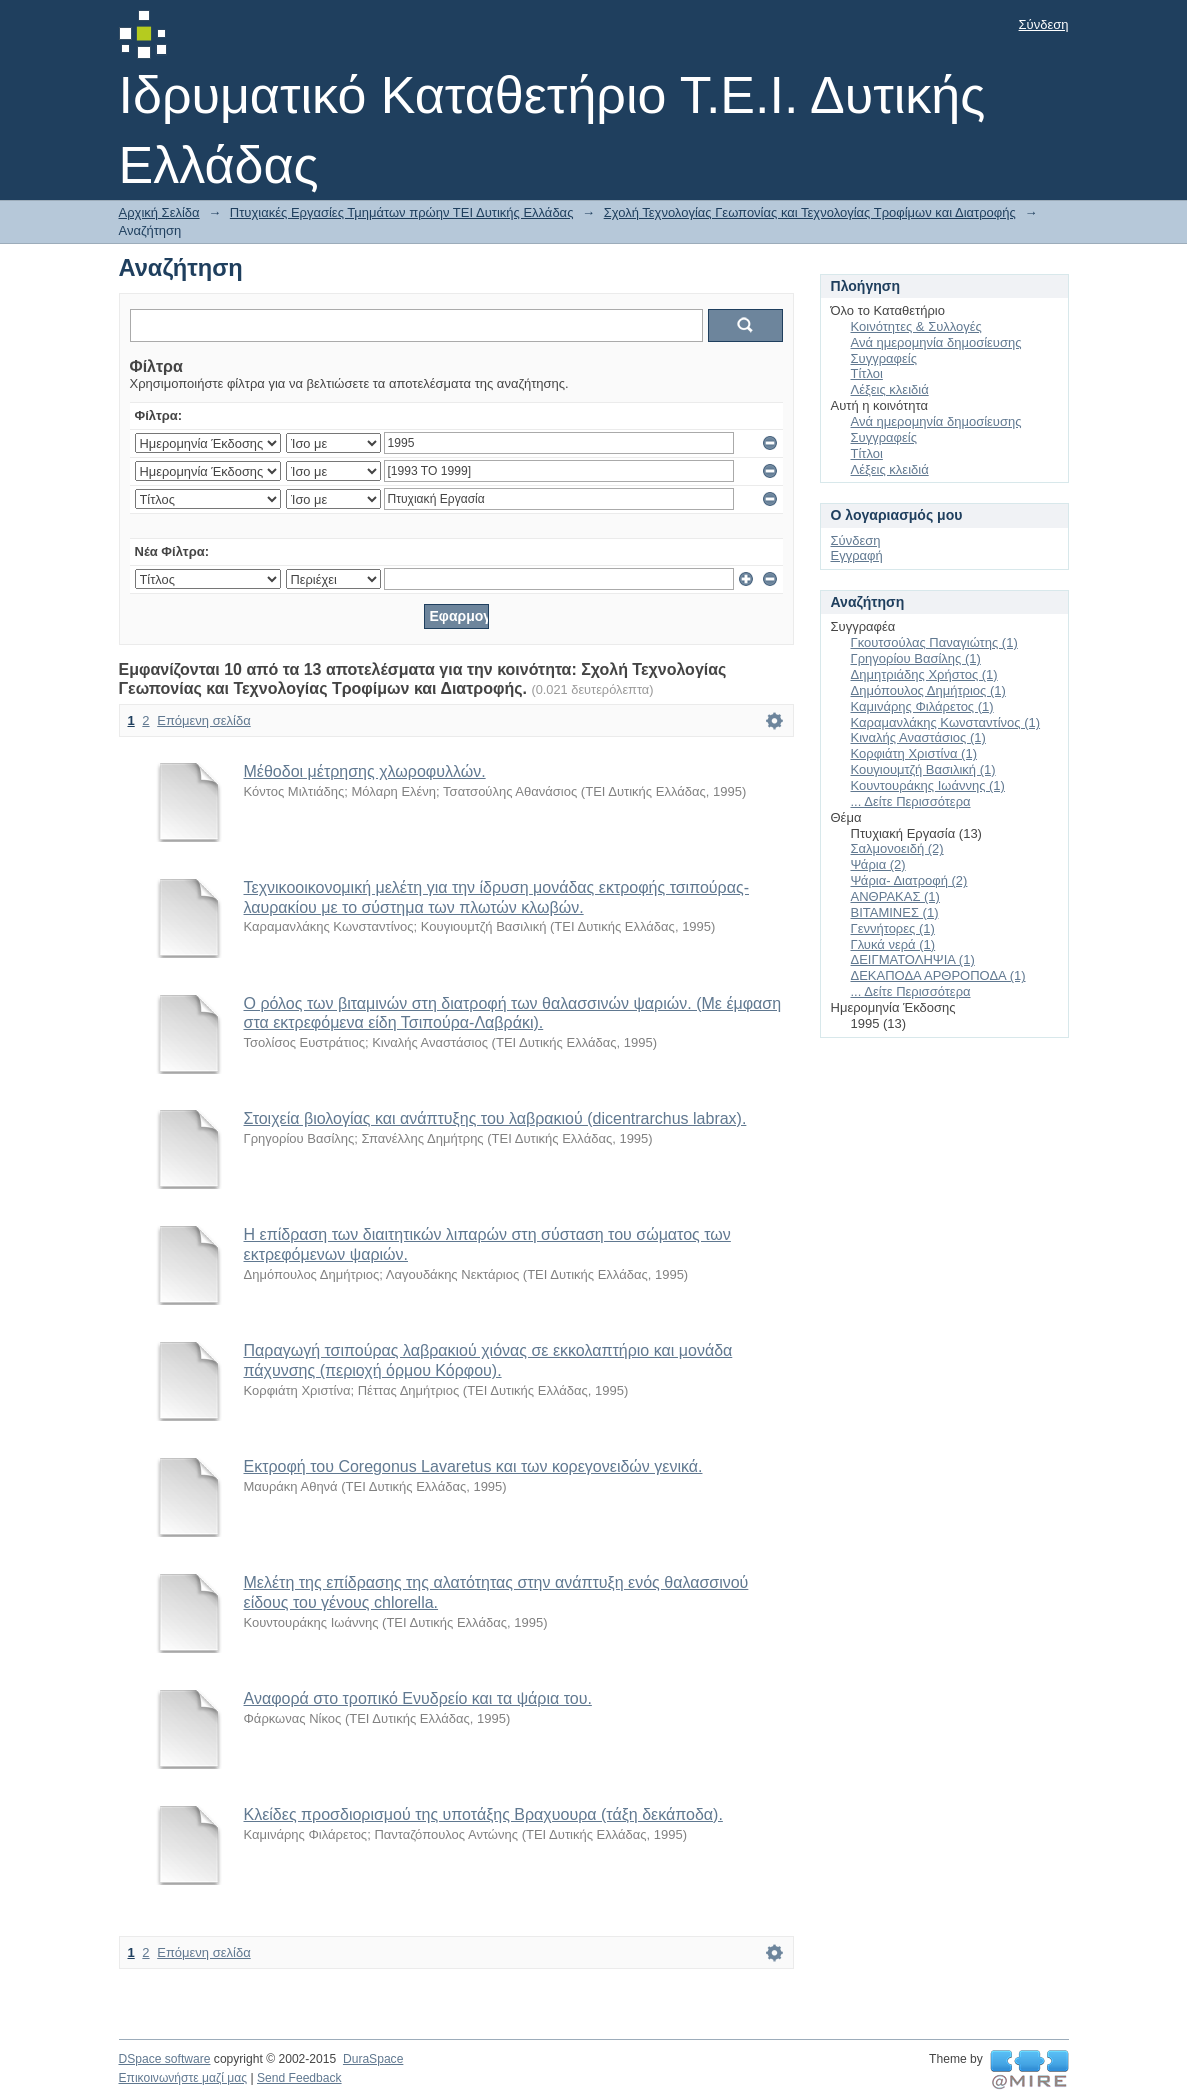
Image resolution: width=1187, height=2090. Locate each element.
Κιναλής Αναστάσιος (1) (918, 737)
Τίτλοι (867, 373)
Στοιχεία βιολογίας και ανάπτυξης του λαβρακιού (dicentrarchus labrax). (495, 1118)
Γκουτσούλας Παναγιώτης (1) (934, 642)
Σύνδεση (1044, 24)
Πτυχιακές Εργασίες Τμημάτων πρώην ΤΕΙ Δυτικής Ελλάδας (402, 212)
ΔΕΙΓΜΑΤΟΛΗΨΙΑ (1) (913, 959)
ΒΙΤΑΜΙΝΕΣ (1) (895, 912)
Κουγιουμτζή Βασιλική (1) (923, 769)
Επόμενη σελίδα (203, 720)
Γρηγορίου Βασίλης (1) (916, 658)
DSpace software (165, 2059)
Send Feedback (299, 2078)
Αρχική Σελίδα (159, 212)
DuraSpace (373, 2059)
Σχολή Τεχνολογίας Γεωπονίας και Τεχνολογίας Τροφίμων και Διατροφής (810, 212)
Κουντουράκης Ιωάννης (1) (928, 785)
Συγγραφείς (884, 358)
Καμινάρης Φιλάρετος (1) (922, 706)
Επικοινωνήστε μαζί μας (183, 2078)
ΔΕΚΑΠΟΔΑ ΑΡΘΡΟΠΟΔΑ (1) (938, 975)
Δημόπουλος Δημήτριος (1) (928, 690)
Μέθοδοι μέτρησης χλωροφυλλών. (365, 771)
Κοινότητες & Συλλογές (916, 326)
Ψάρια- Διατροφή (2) (909, 880)
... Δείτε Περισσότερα (911, 801)
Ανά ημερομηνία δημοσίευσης (936, 342)
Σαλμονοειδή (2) (897, 848)
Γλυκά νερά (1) (893, 944)
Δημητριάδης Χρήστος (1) (924, 674)
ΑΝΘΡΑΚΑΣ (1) (895, 896)
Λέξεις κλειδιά (890, 389)
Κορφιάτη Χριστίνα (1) (914, 753)
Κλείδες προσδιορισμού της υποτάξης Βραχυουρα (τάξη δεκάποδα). (483, 1814)
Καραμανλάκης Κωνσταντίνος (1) (946, 722)
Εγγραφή (857, 555)
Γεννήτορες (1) (893, 928)
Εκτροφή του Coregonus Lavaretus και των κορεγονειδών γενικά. (473, 1466)
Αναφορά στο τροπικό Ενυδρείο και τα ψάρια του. (418, 1698)
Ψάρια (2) (878, 864)
